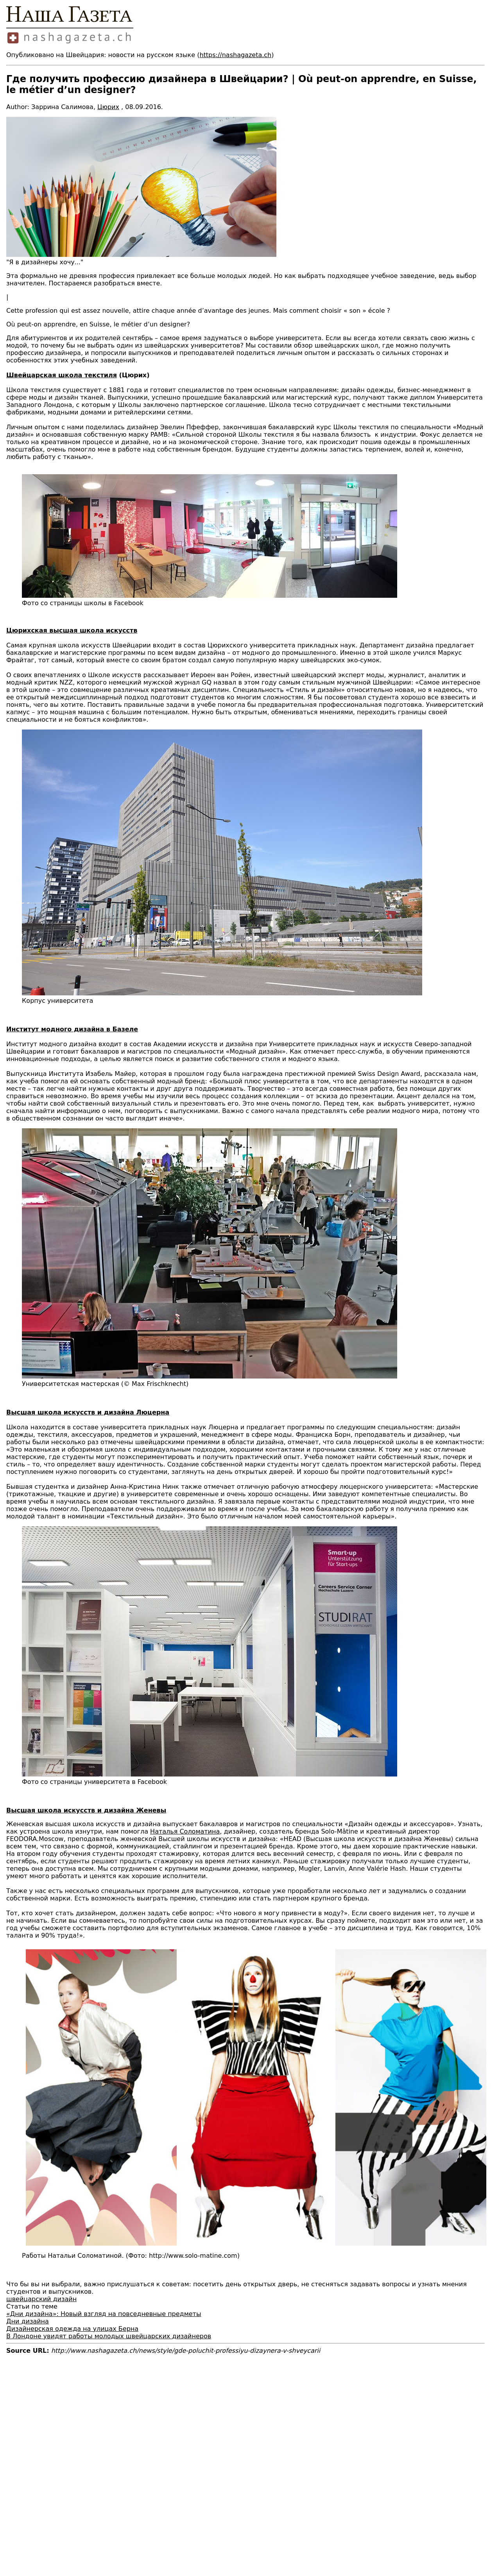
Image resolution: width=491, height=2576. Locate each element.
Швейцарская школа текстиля (61, 375)
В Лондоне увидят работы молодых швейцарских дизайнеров (108, 2336)
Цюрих (108, 107)
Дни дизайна (27, 2321)
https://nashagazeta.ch (235, 55)
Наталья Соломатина (185, 1831)
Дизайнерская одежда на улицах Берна (72, 2328)
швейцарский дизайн (41, 2299)
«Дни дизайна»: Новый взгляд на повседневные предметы (103, 2314)
